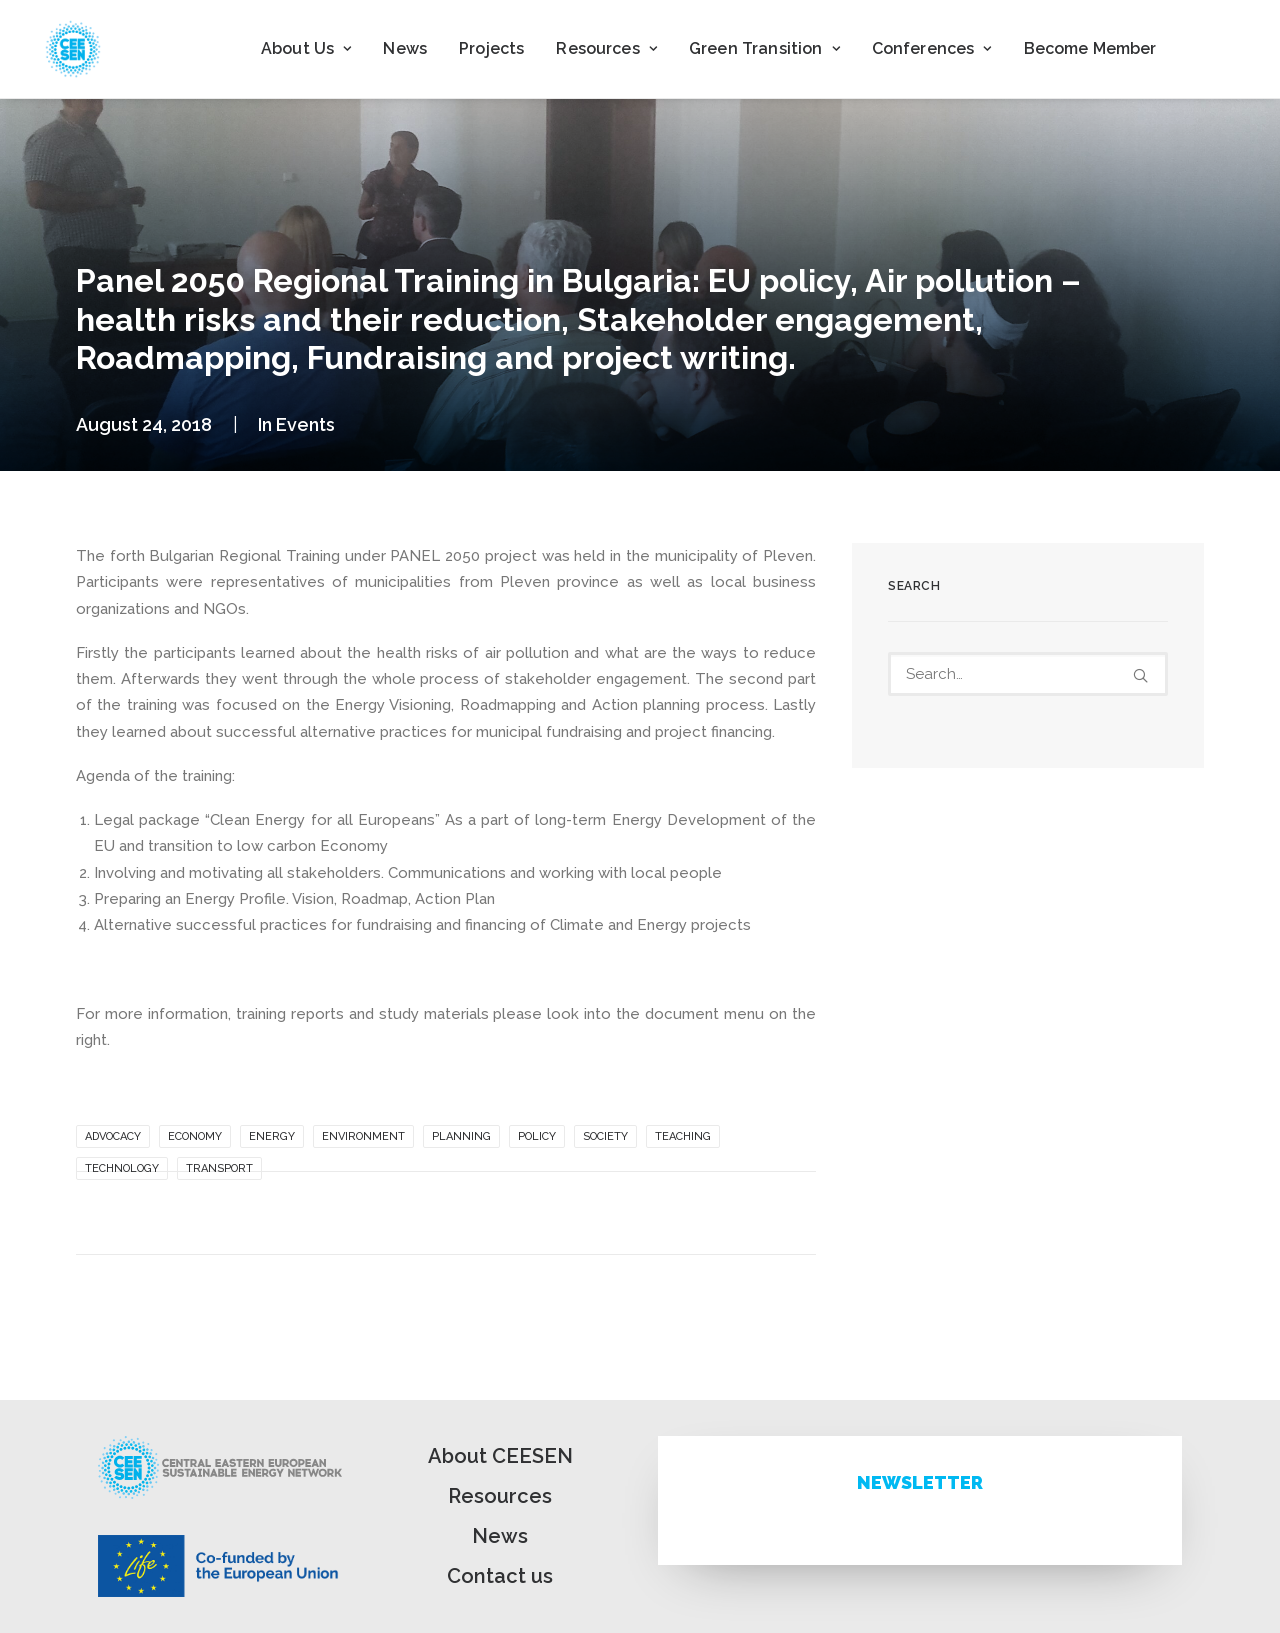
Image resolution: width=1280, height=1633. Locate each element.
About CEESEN (500, 1456)
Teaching (683, 1136)
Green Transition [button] (764, 48)
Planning (461, 1136)
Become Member (1090, 48)
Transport (219, 1168)
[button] (1140, 675)
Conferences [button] (932, 48)
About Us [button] (306, 48)
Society (605, 1136)
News (405, 48)
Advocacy (113, 1136)
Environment (363, 1136)
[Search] (1028, 674)
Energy (272, 1136)
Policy (537, 1136)
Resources (500, 1496)
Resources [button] (606, 48)
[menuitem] (306, 49)
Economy (195, 1136)
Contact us (500, 1576)
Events (305, 424)
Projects (491, 48)
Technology (122, 1168)
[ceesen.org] (73, 49)
